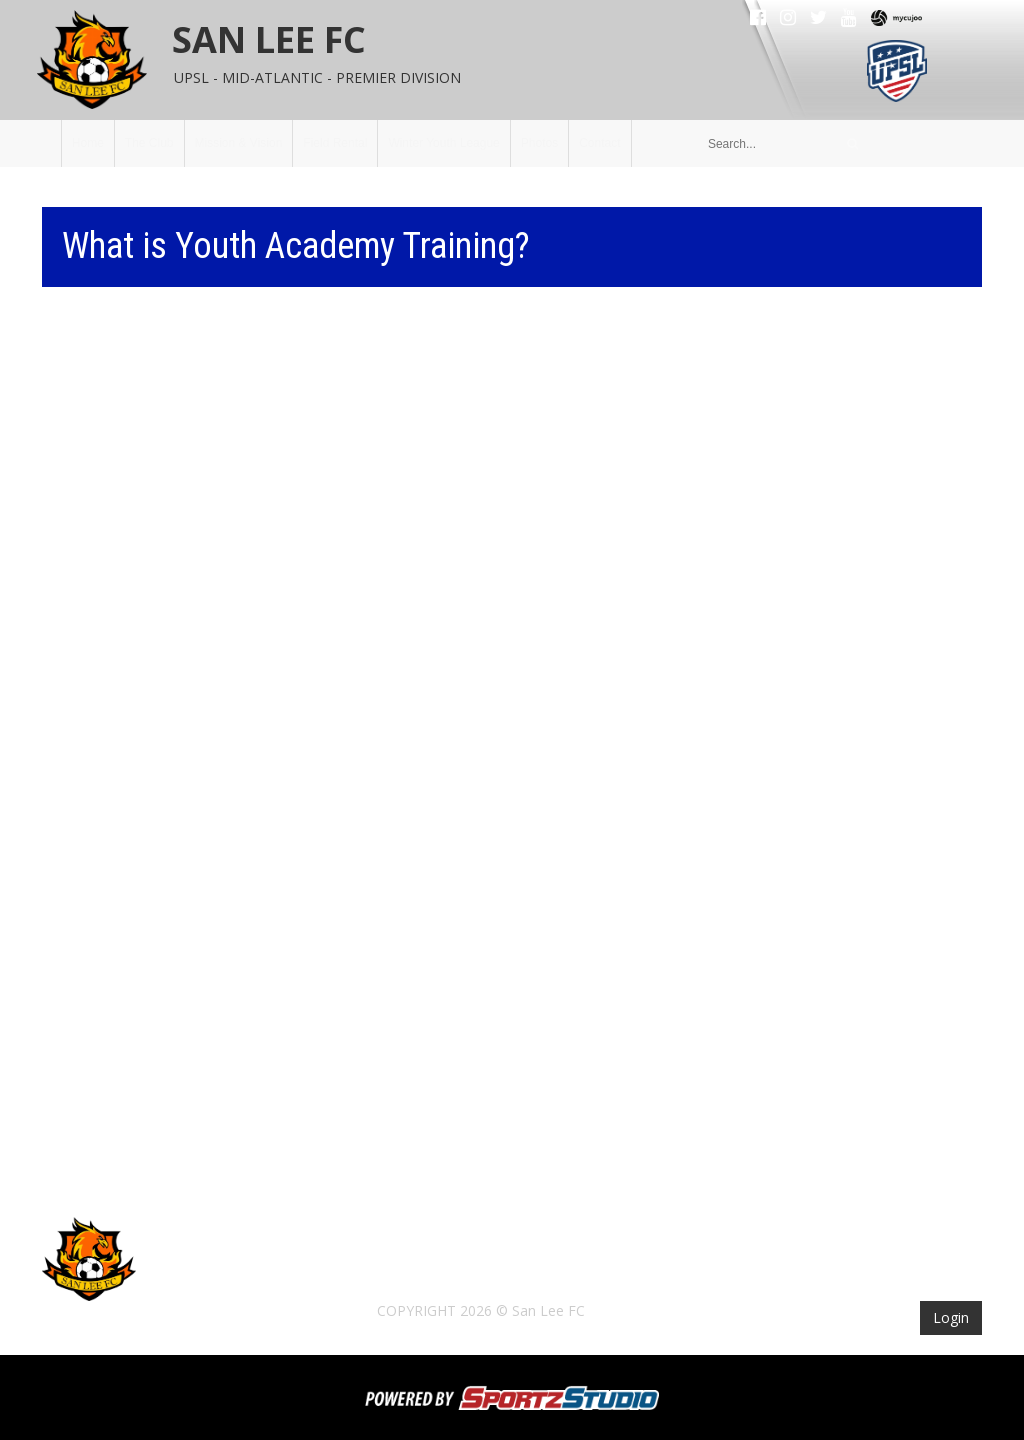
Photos (539, 143)
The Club (149, 143)
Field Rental (335, 143)
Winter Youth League (443, 143)
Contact (599, 143)
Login (951, 1317)
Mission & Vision (239, 143)
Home (88, 143)
